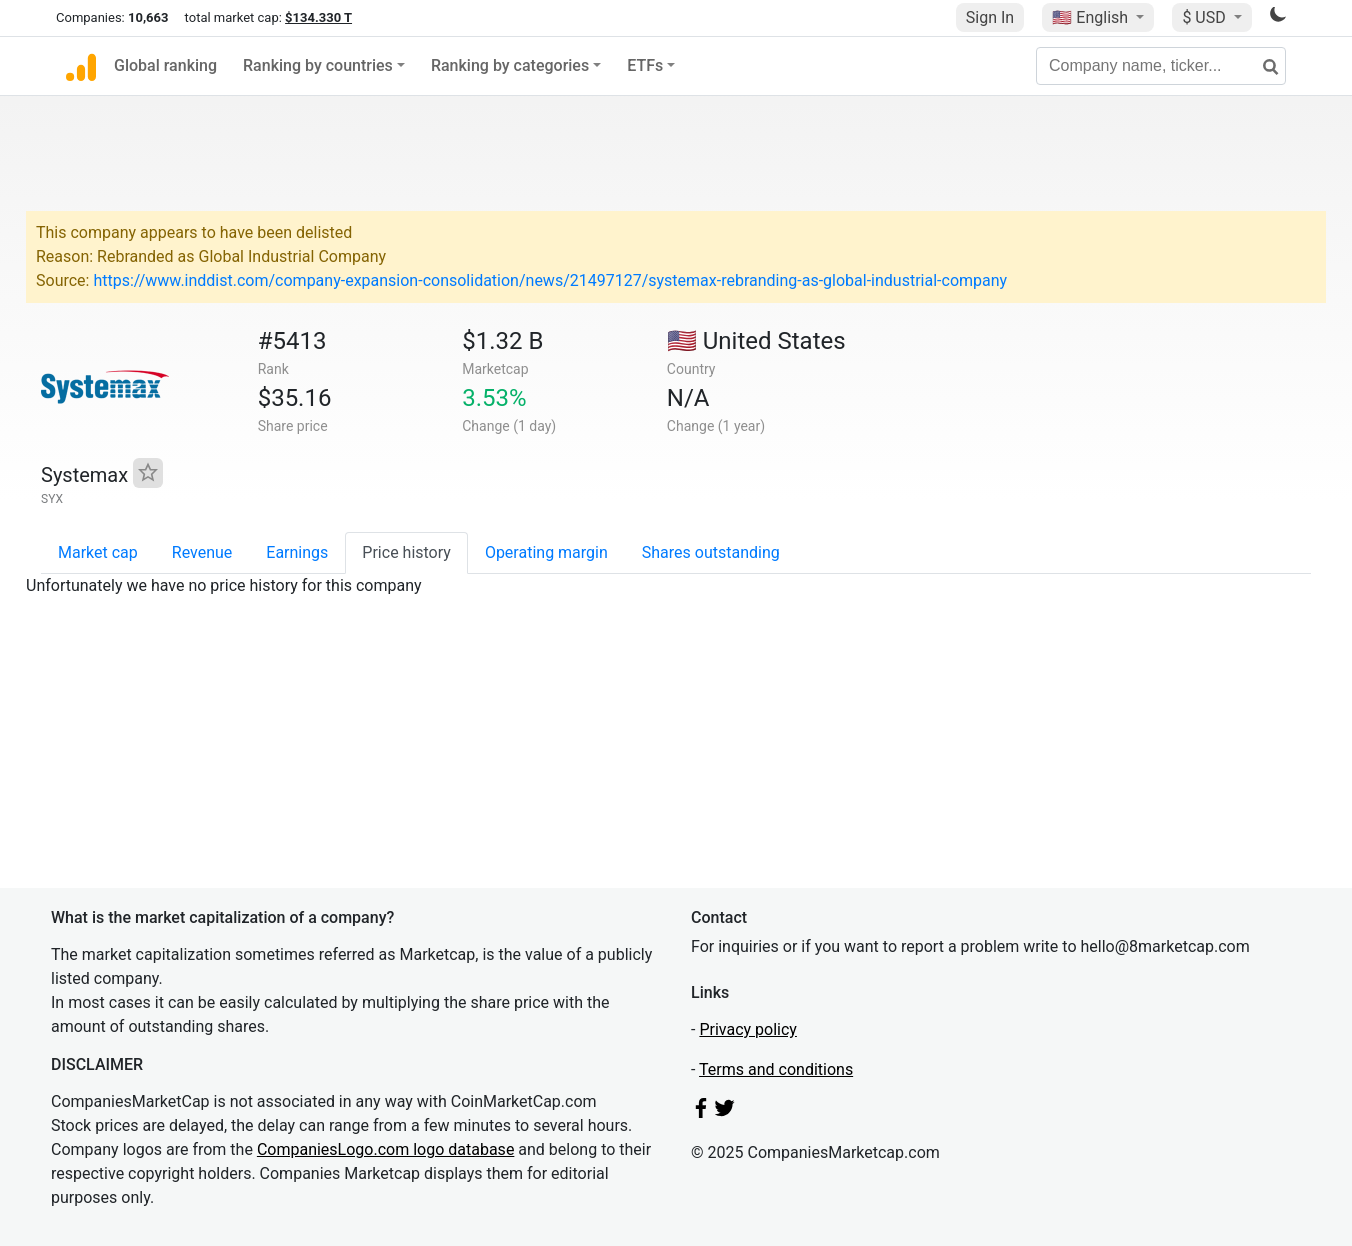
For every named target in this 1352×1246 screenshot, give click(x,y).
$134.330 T (318, 17)
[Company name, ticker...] (1161, 66)
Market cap (98, 552)
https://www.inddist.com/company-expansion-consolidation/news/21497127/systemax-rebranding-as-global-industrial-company (550, 280)
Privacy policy (748, 1029)
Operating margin (546, 552)
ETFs (645, 65)
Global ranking (165, 65)
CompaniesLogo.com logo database (385, 1149)
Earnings (297, 552)
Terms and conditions (776, 1069)
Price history (406, 552)
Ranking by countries (318, 65)
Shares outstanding (711, 552)
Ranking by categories (510, 65)
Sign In (990, 17)
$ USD (1205, 17)
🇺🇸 (1092, 17)
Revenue (202, 552)
